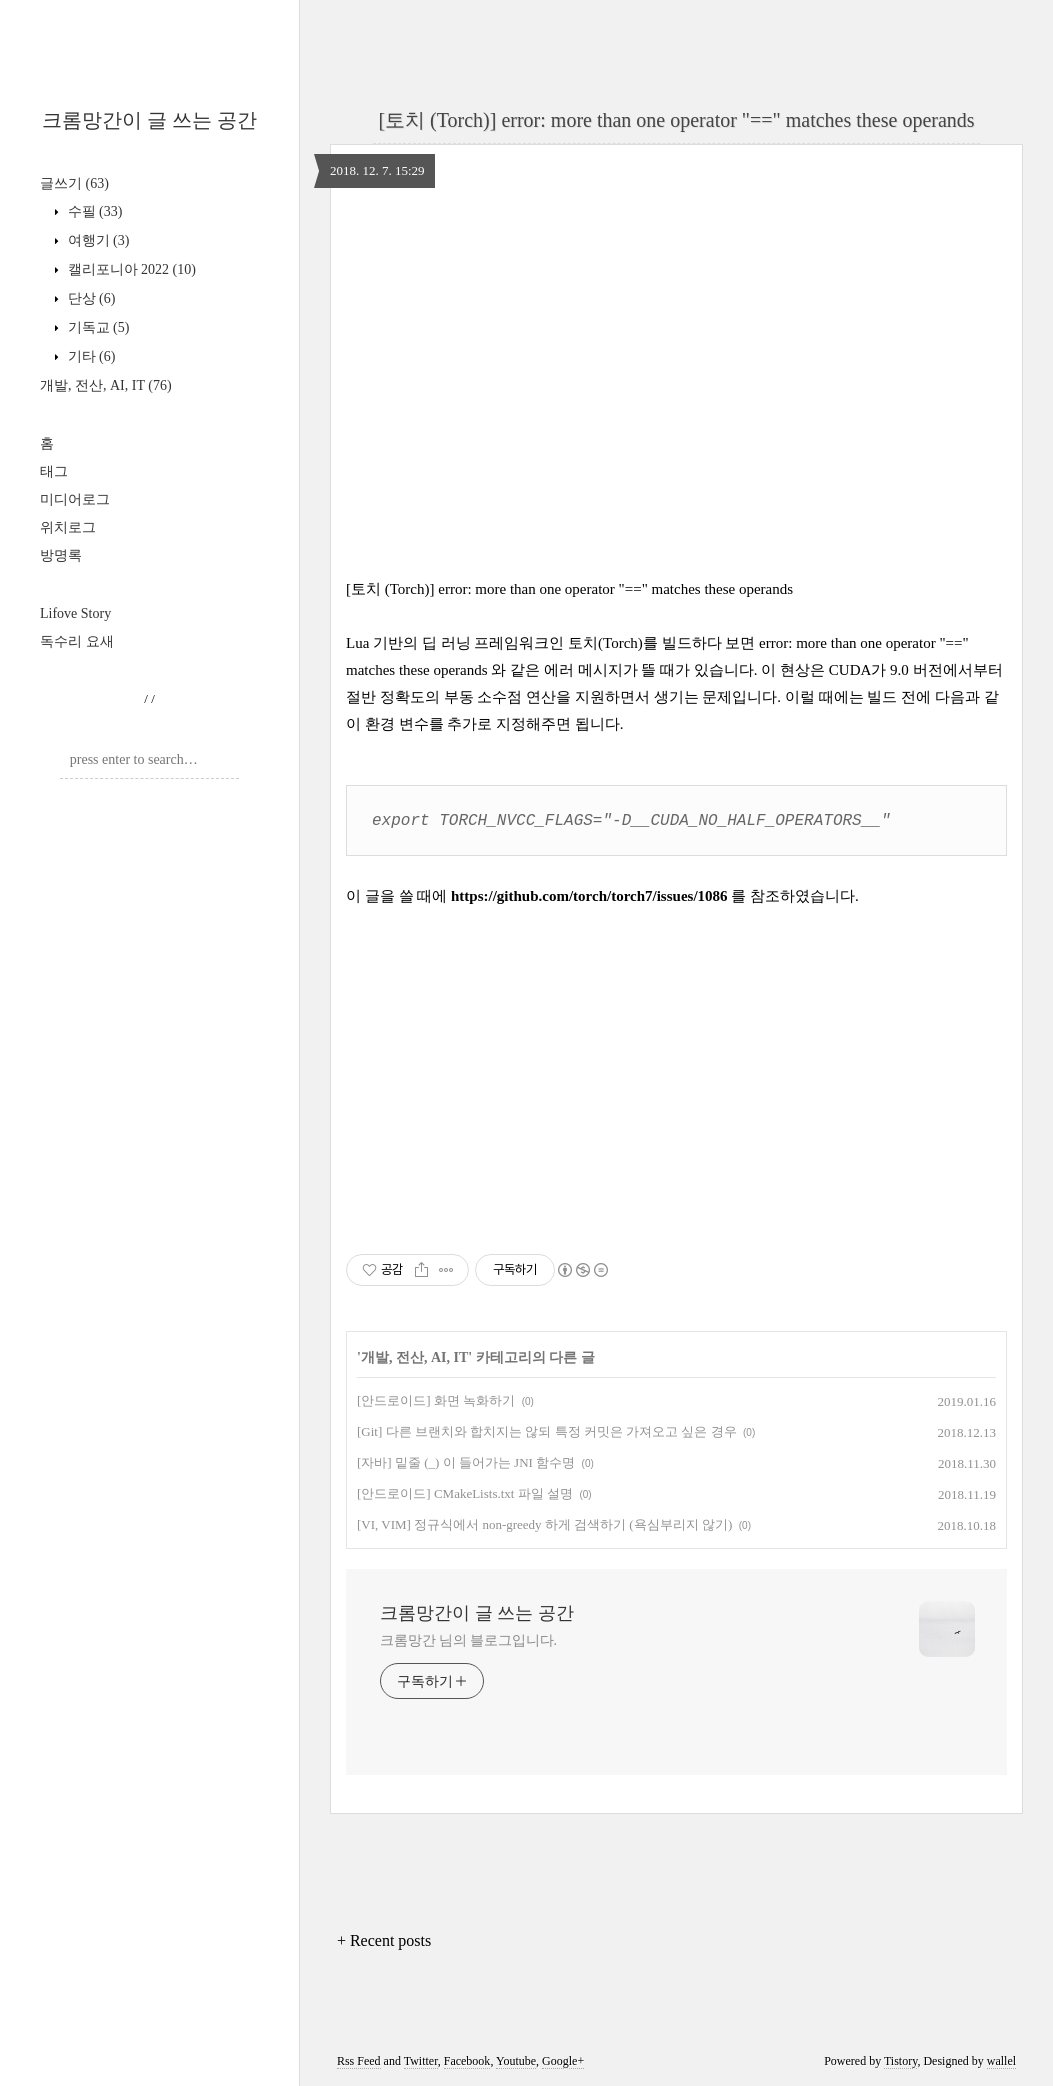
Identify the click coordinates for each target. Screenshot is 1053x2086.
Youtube (516, 2059)
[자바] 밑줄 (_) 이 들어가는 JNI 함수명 (466, 1460)
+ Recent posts (384, 1938)
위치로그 (68, 527)
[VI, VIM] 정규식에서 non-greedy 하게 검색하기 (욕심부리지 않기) (544, 1522)
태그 (54, 471)
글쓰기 (74, 183)
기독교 (96, 327)
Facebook (467, 2059)
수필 (93, 211)
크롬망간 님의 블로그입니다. (468, 1638)
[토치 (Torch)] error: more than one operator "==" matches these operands (676, 120)
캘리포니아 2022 (130, 269)
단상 (89, 298)
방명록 (61, 555)
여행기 (96, 240)
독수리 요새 (77, 641)
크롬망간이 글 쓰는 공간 (149, 120)
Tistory (900, 2059)
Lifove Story (75, 613)
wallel (1001, 2059)
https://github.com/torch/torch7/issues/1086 (589, 894)
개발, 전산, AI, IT (106, 385)
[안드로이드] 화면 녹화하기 (436, 1398)
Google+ (563, 2059)
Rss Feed (359, 2059)
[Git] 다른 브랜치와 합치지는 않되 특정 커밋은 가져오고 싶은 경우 (547, 1429)
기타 (89, 356)
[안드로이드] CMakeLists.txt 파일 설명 (465, 1491)
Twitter (421, 2059)
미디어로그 (75, 499)
